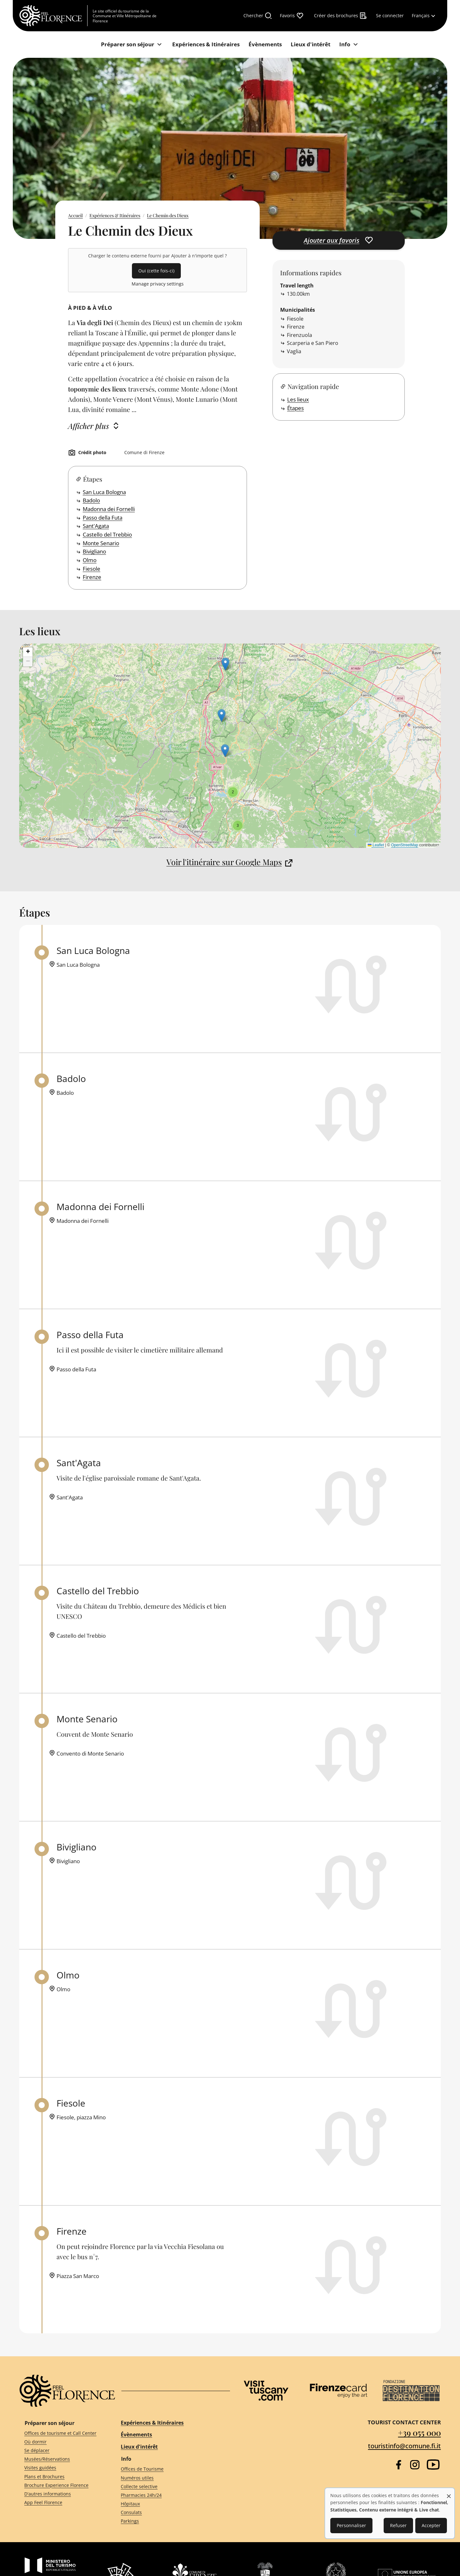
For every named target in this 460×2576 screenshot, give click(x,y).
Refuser (398, 2525)
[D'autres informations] (61, 2493)
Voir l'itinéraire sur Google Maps (224, 862)
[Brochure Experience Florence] (61, 2485)
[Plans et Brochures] (61, 2476)
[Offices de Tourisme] (170, 2469)
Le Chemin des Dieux (167, 215)
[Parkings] (170, 2521)
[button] (225, 750)
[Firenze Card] (338, 2390)
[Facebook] (398, 2464)
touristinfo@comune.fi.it (404, 2446)
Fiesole (91, 568)
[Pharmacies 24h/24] (170, 2495)
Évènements (136, 2434)
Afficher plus (88, 426)
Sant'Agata (96, 526)
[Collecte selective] (170, 2486)
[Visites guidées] (61, 2468)
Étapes (295, 408)
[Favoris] (292, 15)
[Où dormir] (61, 2441)
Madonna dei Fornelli (109, 509)
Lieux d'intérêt (139, 2446)
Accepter (431, 2525)
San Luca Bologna (104, 492)
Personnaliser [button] (351, 2525)
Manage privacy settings (158, 284)
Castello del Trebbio (107, 534)
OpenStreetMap (404, 845)
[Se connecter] (390, 15)
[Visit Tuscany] (266, 2391)
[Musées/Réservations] (61, 2459)
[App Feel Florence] (61, 2502)
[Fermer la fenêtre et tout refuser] (449, 2493)
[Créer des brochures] (340, 15)
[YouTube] (433, 2464)
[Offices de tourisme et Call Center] (61, 2433)
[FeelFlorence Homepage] (53, 16)
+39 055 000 (419, 2432)
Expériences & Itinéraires (114, 215)
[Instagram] (414, 2464)
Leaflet (376, 845)
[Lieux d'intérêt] (310, 44)
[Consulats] (170, 2512)
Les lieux (298, 399)
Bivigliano (94, 551)
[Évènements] (265, 44)
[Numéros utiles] (170, 2477)
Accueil (75, 215)
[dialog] (390, 2513)
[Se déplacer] (61, 2450)
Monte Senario (101, 543)
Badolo (91, 500)
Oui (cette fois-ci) (156, 271)
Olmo (89, 560)
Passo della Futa (102, 517)
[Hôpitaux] (170, 2504)
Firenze (92, 577)
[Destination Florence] (411, 2390)
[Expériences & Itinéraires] (205, 44)
